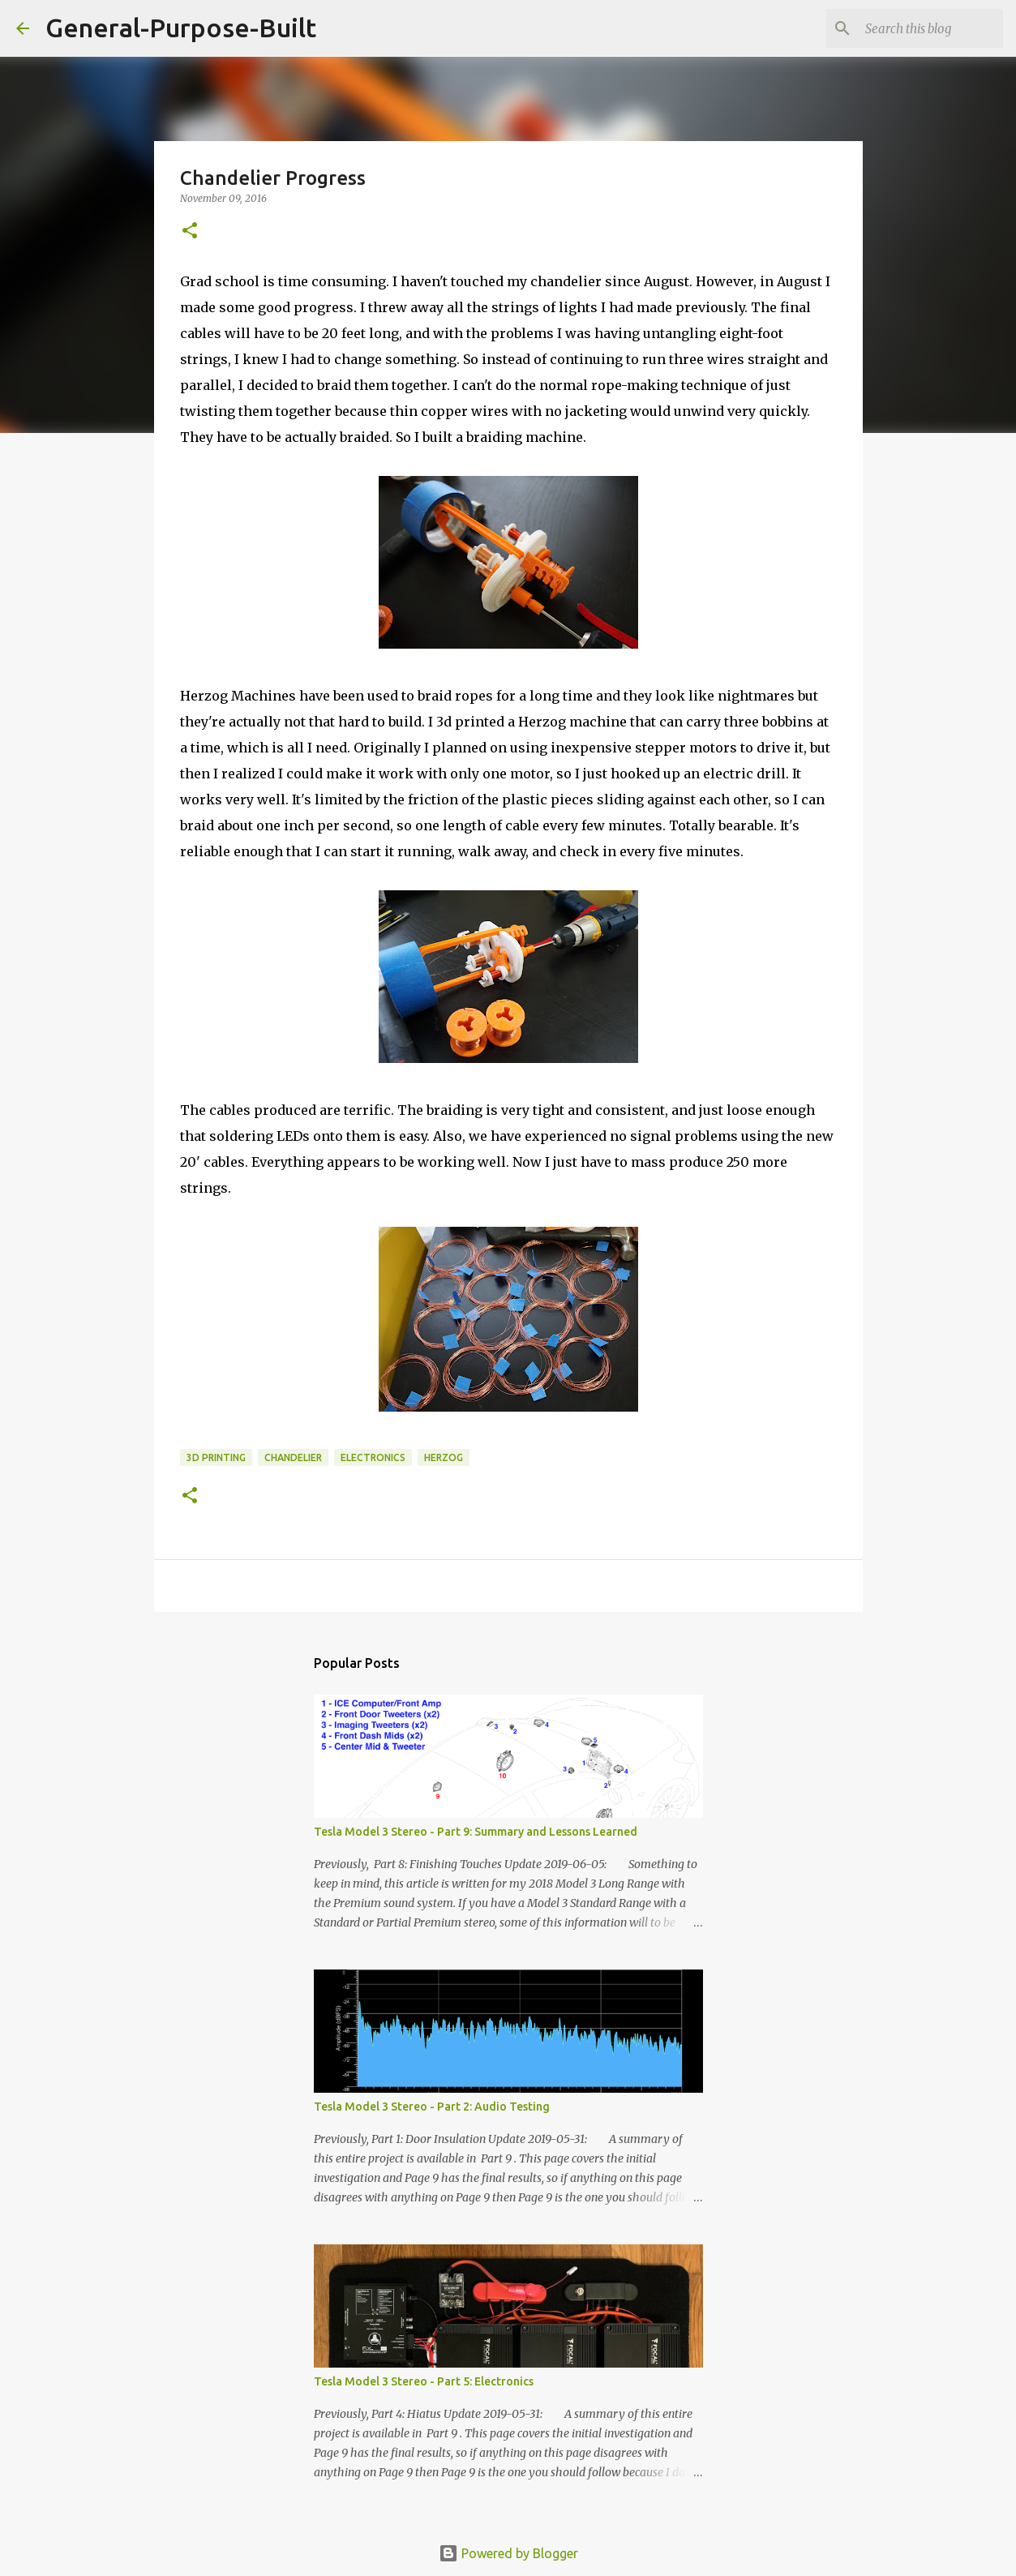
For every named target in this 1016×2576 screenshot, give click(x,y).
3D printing (216, 1457)
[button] (189, 231)
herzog (443, 1457)
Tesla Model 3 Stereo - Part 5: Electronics (424, 2381)
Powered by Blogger (508, 2553)
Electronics (373, 1457)
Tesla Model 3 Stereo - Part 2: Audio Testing (432, 2106)
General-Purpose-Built (180, 27)
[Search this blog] (918, 28)
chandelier (293, 1457)
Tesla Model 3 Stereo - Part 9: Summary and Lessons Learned (475, 1831)
